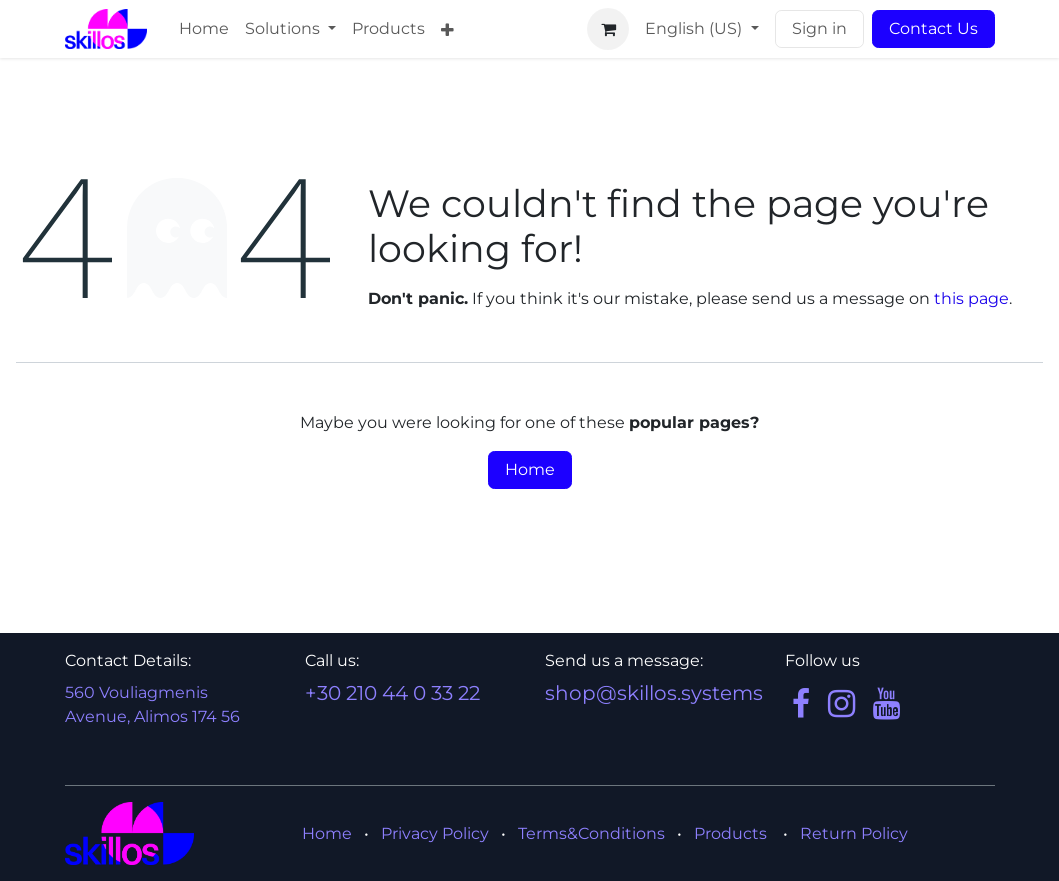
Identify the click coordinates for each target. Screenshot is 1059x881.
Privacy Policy (435, 833)
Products (730, 833)
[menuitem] (204, 29)
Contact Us (933, 28)
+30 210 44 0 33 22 (392, 693)
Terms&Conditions (591, 833)
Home (530, 469)
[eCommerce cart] (608, 29)
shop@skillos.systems (654, 693)
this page (971, 298)
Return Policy (854, 833)
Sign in (819, 28)
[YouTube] (886, 704)
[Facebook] (801, 704)
